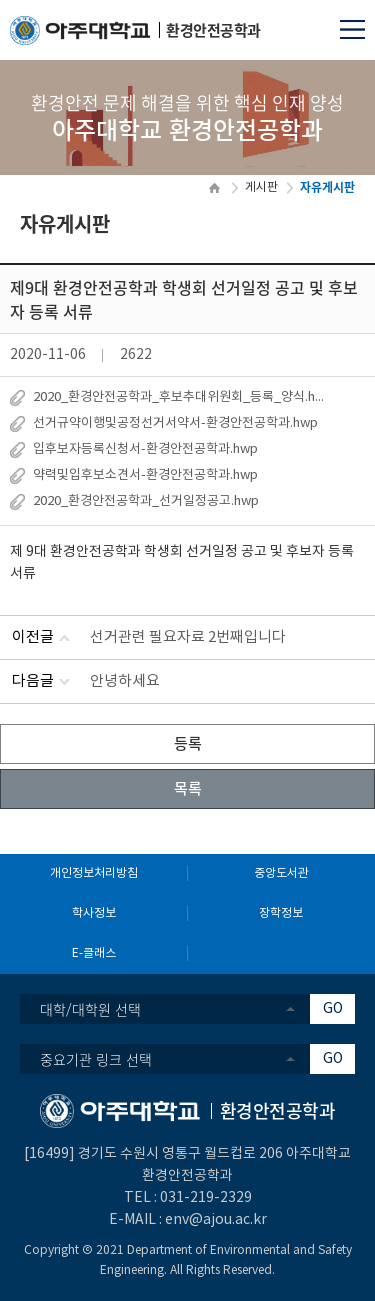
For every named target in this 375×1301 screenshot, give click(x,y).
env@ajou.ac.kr (216, 1220)
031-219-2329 (206, 1198)
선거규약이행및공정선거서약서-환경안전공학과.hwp (175, 423)
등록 (188, 743)
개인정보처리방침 (94, 873)
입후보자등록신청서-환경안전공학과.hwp (145, 449)
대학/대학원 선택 (90, 1009)
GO (333, 1009)
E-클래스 (94, 953)
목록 (188, 788)
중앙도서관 (281, 873)
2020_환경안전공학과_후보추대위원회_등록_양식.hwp (181, 397)
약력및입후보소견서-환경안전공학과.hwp (145, 475)
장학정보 (281, 913)
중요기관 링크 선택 (96, 1059)
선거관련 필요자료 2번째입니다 (188, 637)
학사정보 (94, 913)
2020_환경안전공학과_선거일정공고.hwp (146, 501)
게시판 (261, 187)
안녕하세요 (125, 681)
